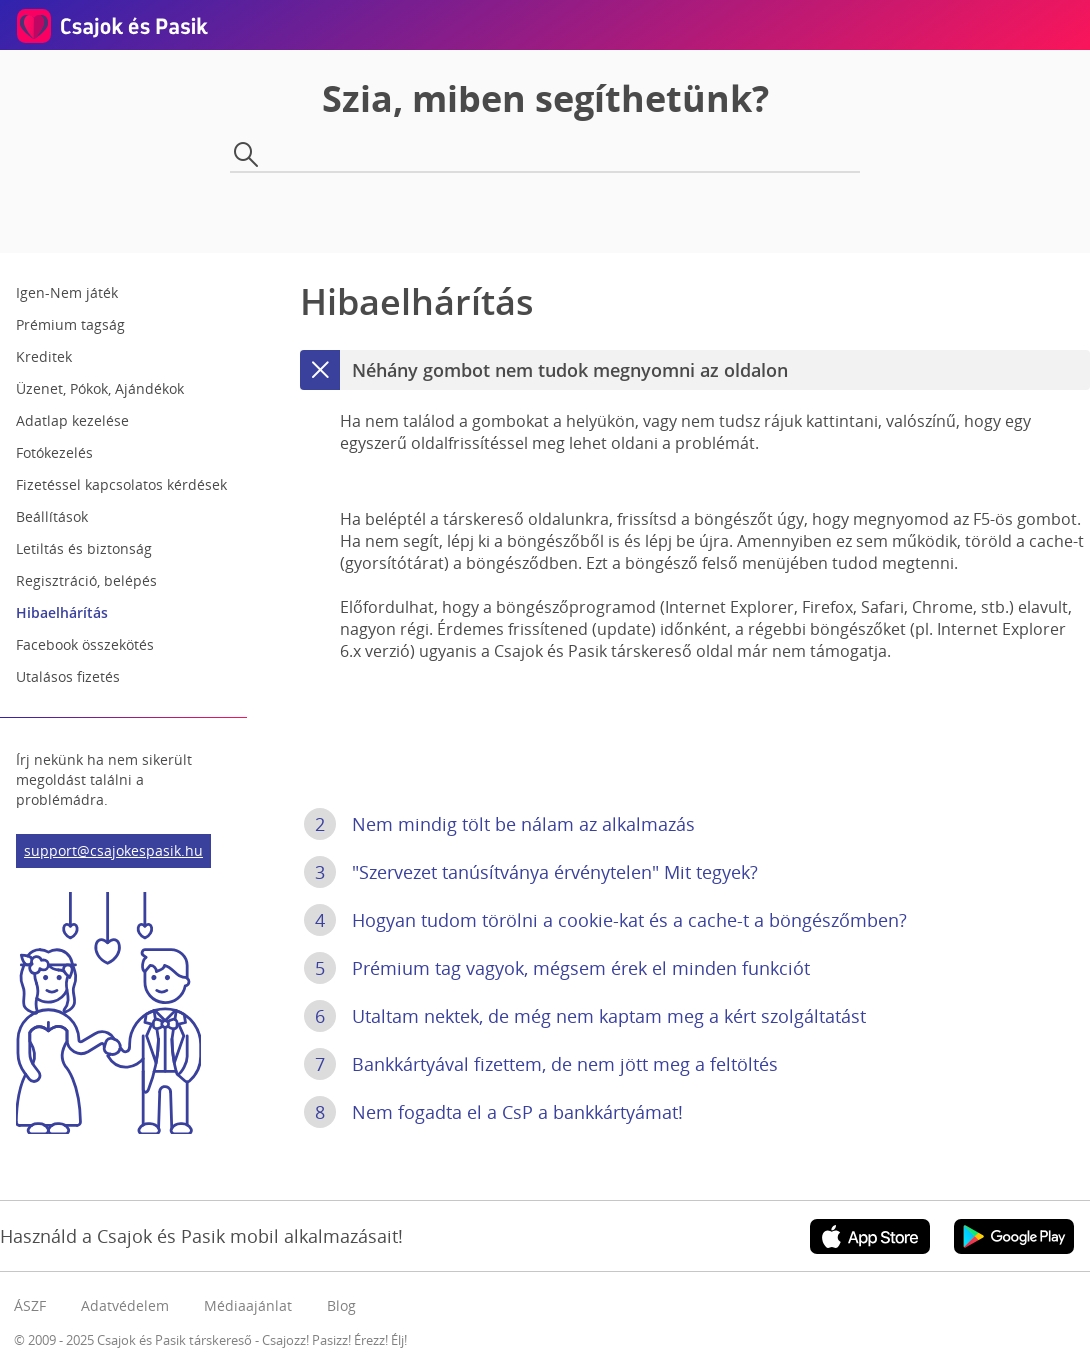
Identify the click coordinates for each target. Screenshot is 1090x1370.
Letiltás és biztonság (84, 548)
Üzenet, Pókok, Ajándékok (100, 388)
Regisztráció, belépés (86, 580)
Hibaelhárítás (62, 612)
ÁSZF (30, 1305)
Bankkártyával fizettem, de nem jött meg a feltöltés (541, 1064)
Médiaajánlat (248, 1305)
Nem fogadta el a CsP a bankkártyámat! (493, 1112)
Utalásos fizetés (68, 676)
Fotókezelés (54, 452)
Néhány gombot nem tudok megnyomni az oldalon (544, 370)
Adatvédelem (125, 1305)
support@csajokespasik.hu (113, 850)
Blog (341, 1305)
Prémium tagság (70, 324)
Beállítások (52, 516)
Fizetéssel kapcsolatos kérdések (121, 484)
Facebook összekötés (85, 644)
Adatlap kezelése (72, 420)
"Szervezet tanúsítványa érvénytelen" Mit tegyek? (531, 872)
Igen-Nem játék (67, 292)
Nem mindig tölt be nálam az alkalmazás (499, 824)
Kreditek (44, 356)
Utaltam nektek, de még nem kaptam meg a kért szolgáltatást (585, 1016)
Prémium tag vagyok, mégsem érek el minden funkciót (557, 968)
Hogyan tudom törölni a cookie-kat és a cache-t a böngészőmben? (605, 920)
